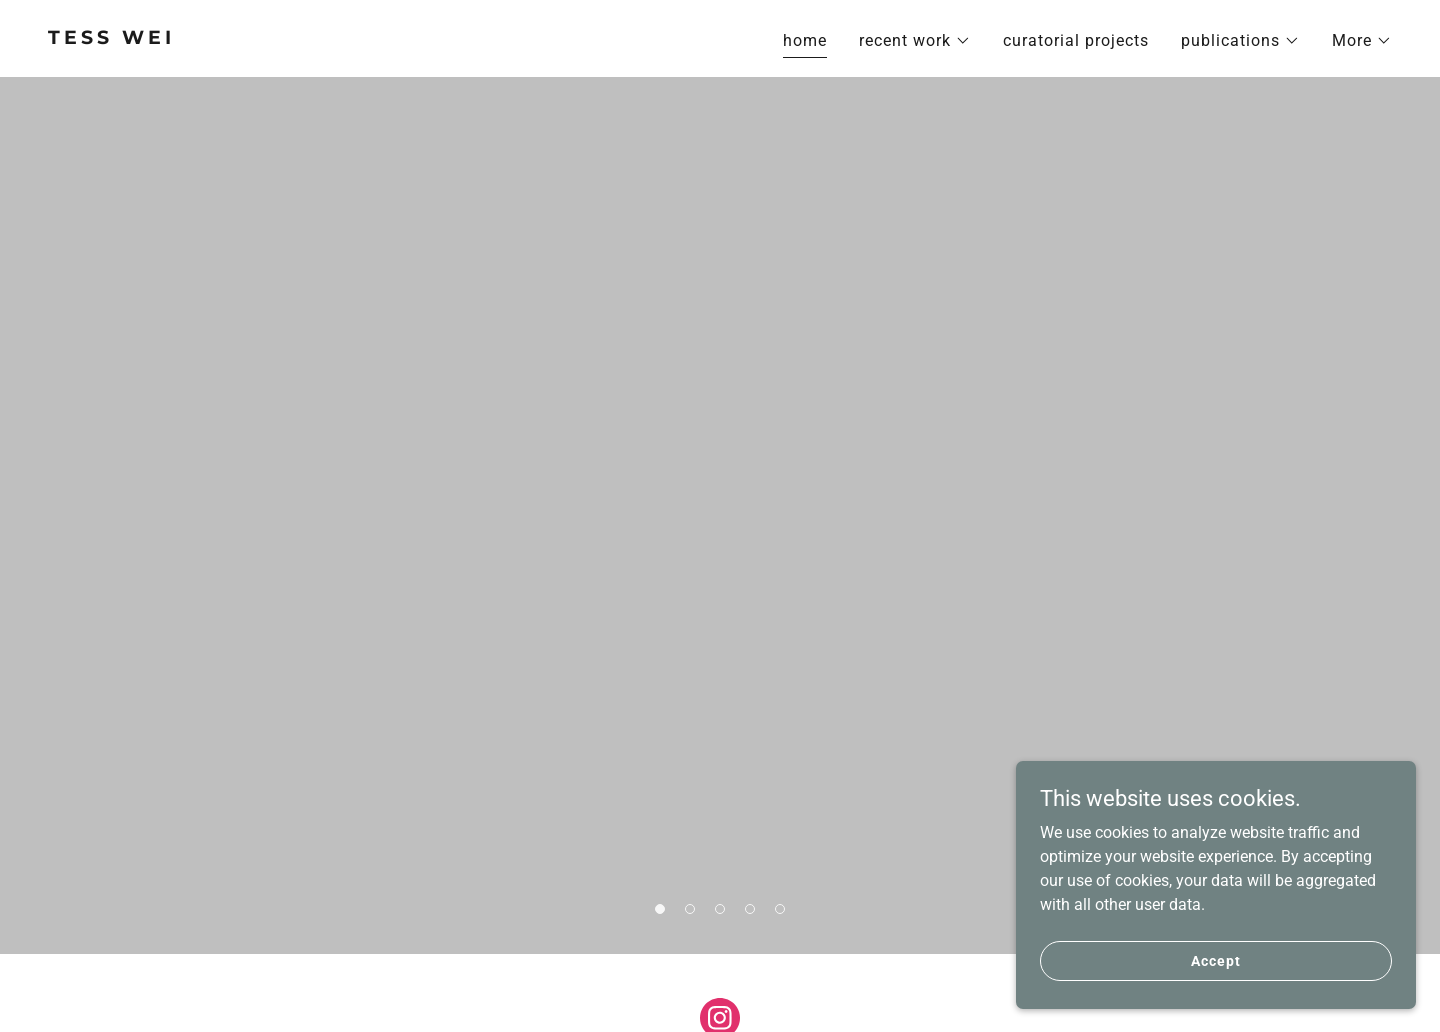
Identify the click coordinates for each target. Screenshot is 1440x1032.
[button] (915, 41)
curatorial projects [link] (1076, 40)
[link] (376, 38)
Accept (1215, 960)
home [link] (805, 40)
